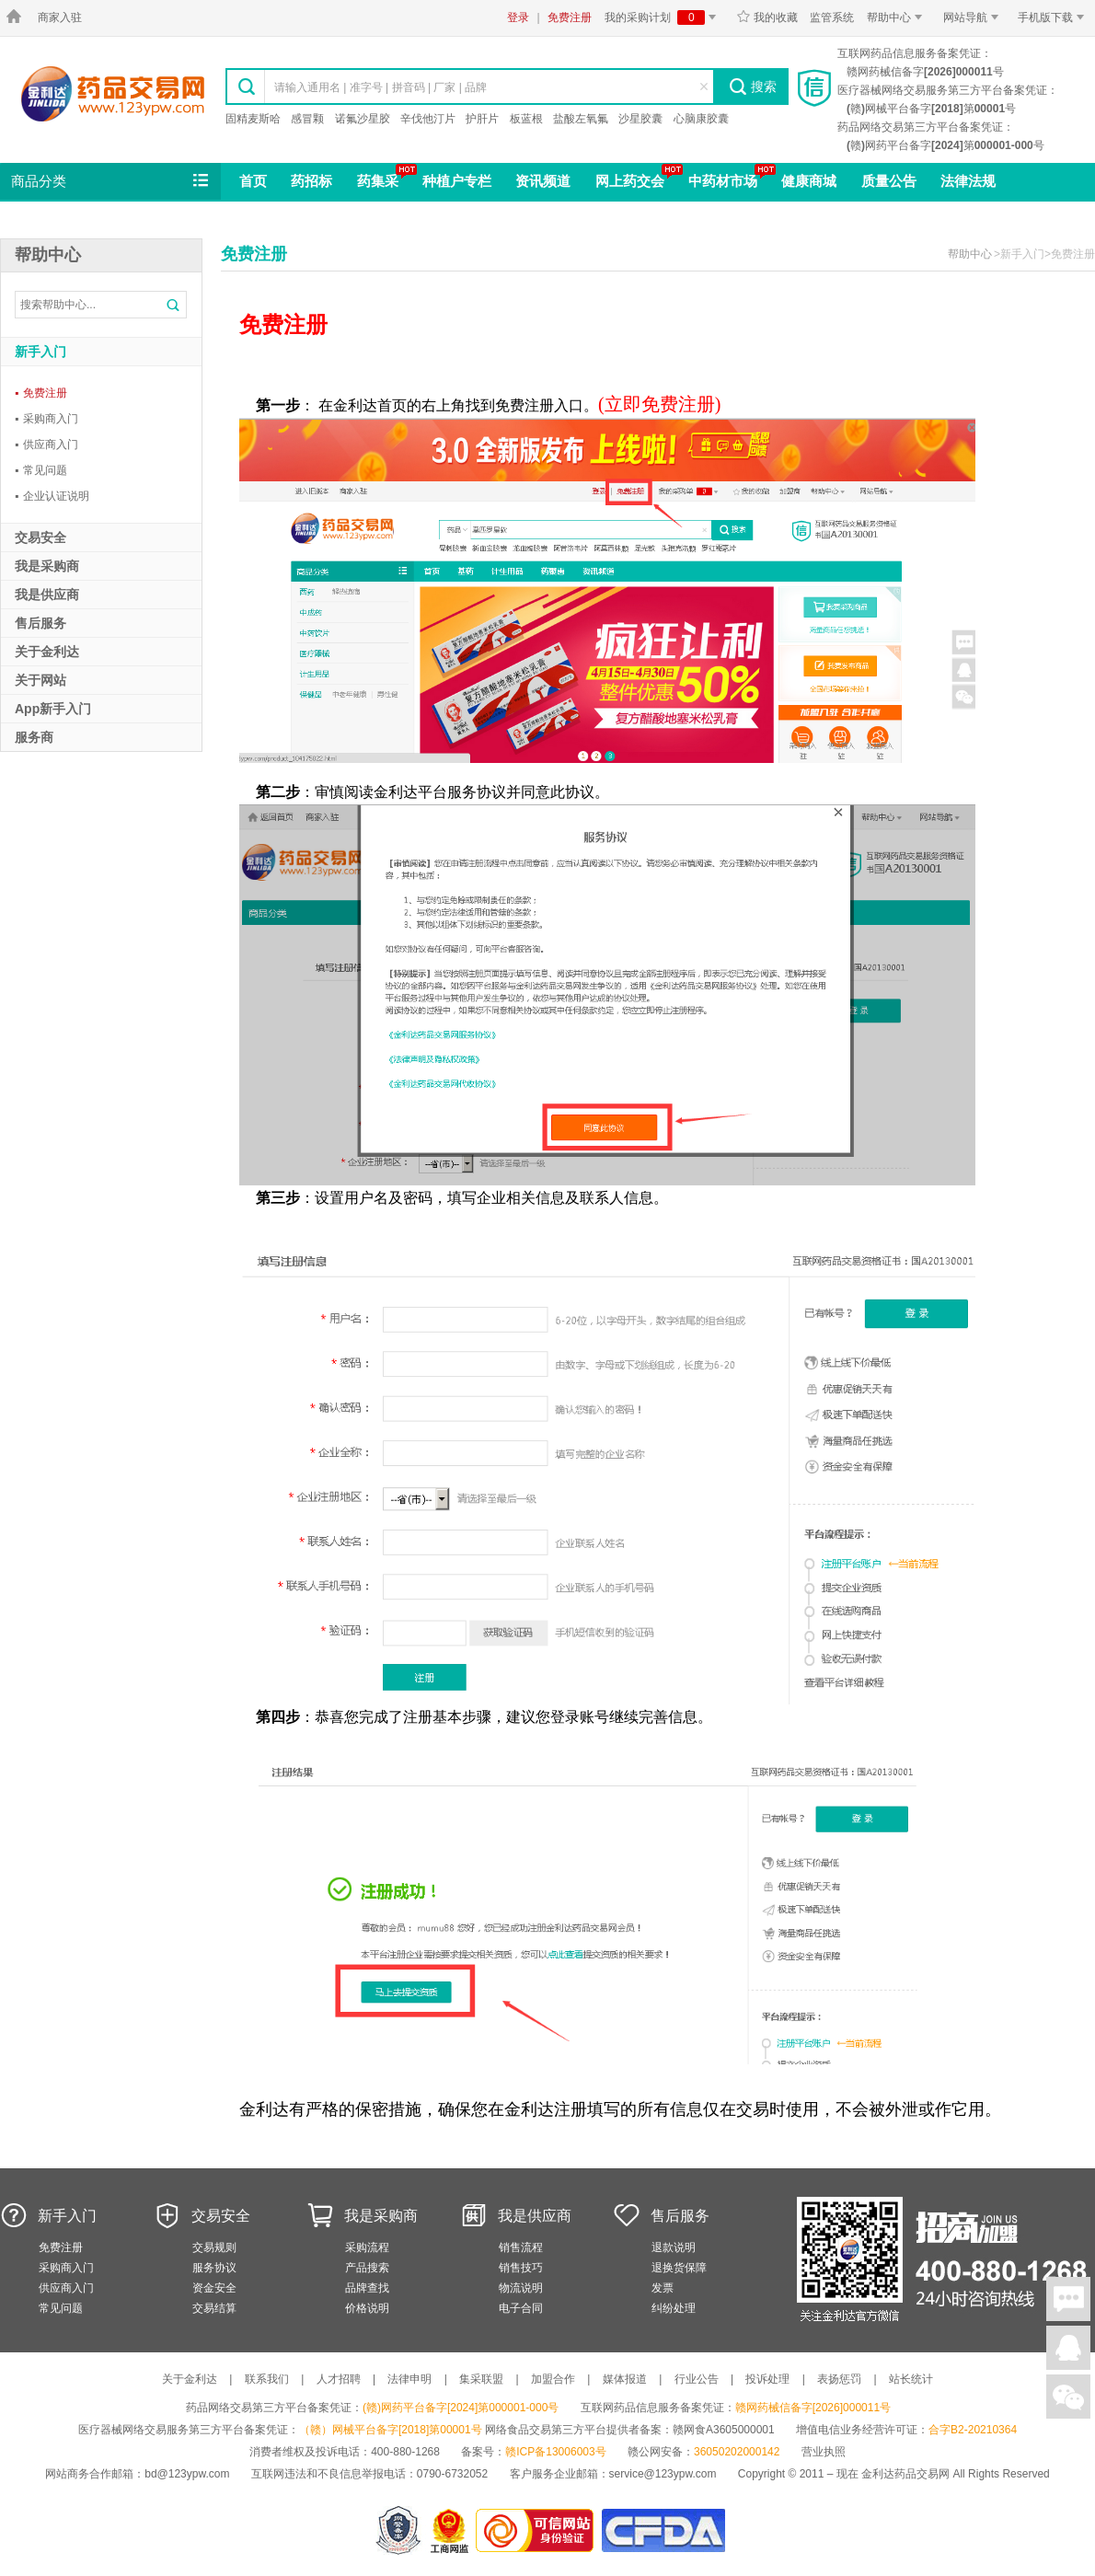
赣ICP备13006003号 (555, 2451)
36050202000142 (736, 2451)
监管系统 (832, 17)
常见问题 (41, 470)
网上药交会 (629, 181)
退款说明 (673, 2247)
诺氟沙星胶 (362, 118)
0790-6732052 (454, 2473)
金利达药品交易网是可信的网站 (538, 2530)
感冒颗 (307, 118)
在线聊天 (1068, 2299)
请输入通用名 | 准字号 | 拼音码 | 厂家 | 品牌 (380, 87)
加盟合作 (553, 2379)
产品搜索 (367, 2267)
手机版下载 (1054, 17)
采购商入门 (46, 418)
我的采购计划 (663, 17)
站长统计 (911, 2379)
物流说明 (521, 2287)
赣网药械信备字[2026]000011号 (813, 2407)
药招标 (311, 181)
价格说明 (367, 2308)
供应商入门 (46, 444)
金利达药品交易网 (112, 93)
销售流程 (521, 2247)
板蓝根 (526, 118)
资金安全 (214, 2287)
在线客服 (1068, 2348)
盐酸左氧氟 (580, 118)
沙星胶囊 (640, 118)
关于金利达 (189, 2379)
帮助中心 (897, 17)
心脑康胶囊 (701, 118)
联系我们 (267, 2379)
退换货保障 (679, 2267)
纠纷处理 (673, 2308)
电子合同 (521, 2308)
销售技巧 (521, 2267)
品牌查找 (367, 2287)
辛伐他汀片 (427, 118)
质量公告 (888, 181)
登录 (518, 17)
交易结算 (214, 2308)
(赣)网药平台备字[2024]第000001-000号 (461, 2407)
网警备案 (398, 2530)
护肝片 (482, 118)
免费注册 (570, 17)
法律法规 (968, 181)
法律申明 (409, 2379)
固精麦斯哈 (253, 118)
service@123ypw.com (663, 2473)
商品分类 (111, 181)
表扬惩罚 (839, 2379)
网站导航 (974, 17)
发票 (662, 2287)
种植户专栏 (456, 181)
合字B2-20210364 (972, 2429)
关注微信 (1068, 2396)
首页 (253, 181)
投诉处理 (767, 2379)
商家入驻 (60, 17)
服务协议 (214, 2267)
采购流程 (367, 2247)
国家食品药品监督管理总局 (663, 2530)
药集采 (377, 181)
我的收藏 (767, 17)
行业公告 (696, 2379)
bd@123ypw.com (186, 2473)
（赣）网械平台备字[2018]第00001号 (390, 2429)
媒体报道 (625, 2379)
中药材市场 (722, 181)
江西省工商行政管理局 (450, 2530)
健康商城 (808, 181)
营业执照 (823, 2451)
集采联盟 (481, 2379)
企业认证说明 (52, 496)
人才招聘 (339, 2379)
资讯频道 (543, 181)
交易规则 (214, 2247)
